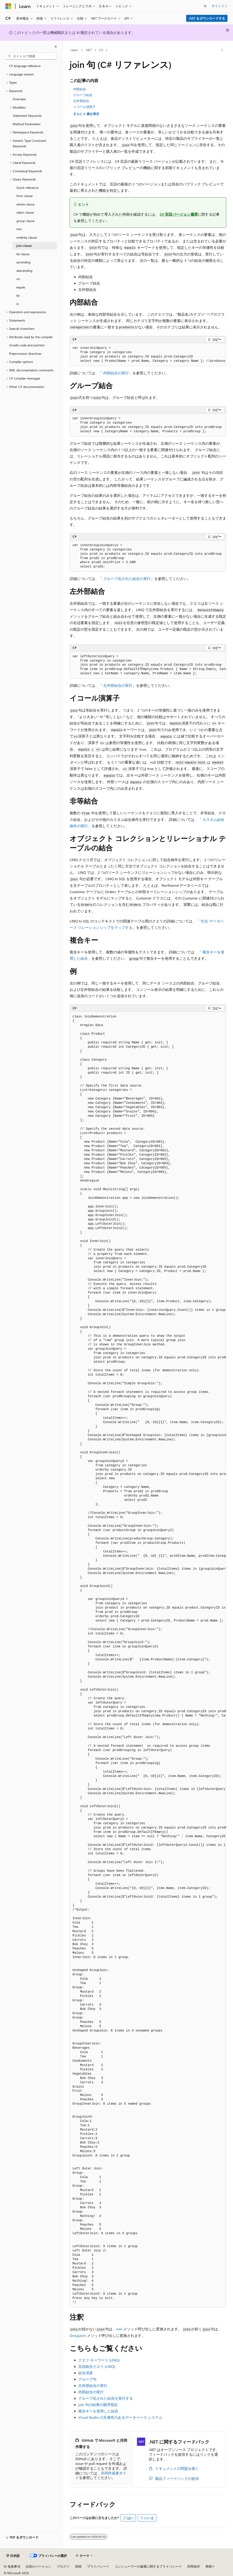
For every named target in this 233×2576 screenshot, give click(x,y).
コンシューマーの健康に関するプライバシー (146, 2566)
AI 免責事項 (12, 2566)
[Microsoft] (8, 6)
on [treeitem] (18, 279)
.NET (89, 50)
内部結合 (79, 89)
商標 (208, 2566)
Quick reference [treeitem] (27, 187)
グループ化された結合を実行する (105, 2398)
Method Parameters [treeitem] (27, 124)
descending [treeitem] (24, 270)
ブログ (61, 2566)
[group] (148, 354)
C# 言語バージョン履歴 (179, 214)
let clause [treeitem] (22, 254)
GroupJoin (78, 2335)
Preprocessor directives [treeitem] (25, 353)
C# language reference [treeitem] (25, 66)
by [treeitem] (18, 295)
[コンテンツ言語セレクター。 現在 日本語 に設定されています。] (13, 2555)
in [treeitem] (17, 304)
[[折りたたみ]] (56, 46)
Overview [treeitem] (19, 99)
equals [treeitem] (20, 287)
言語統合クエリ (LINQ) (96, 2366)
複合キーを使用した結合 (98, 2411)
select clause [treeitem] (25, 212)
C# (101, 50)
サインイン (220, 6)
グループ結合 (82, 95)
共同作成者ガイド (100, 2475)
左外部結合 (81, 101)
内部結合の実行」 (117, 372)
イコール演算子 (84, 107)
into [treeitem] (19, 229)
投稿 (78, 2566)
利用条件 (193, 2566)
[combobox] (31, 56)
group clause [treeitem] (25, 221)
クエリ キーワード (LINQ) (99, 2360)
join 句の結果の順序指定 (98, 2404)
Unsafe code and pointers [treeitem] (27, 345)
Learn (74, 50)
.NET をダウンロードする (207, 18)
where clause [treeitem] (25, 204)
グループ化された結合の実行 (127, 578)
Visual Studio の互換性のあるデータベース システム (120, 2417)
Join (119, 2328)
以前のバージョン (38, 2566)
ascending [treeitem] (23, 262)
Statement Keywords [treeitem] (27, 115)
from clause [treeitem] (24, 196)
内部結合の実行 (91, 2391)
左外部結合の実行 (117, 685)
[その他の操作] (222, 50)
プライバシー (96, 2566)
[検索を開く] (205, 6)
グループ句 (87, 2379)
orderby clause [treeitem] (26, 237)
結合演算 (85, 2372)
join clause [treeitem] (24, 245)
